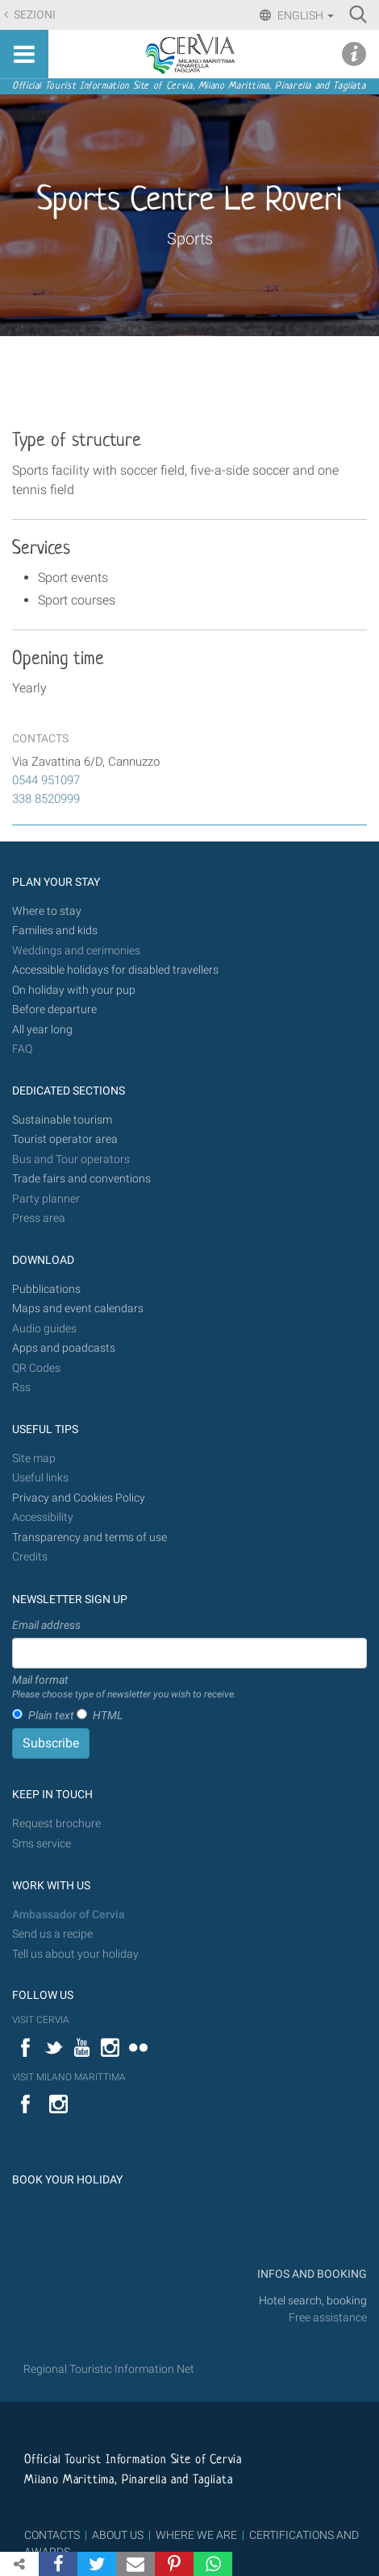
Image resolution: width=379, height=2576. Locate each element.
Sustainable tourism (62, 1120)
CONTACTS (52, 2534)
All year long (42, 1030)
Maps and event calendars (78, 1308)
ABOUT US (118, 2534)
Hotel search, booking (313, 2301)
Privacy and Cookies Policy (78, 1498)
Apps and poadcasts (63, 1348)
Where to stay (46, 911)
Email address (46, 1624)
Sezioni (33, 15)
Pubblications (46, 1289)
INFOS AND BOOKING (311, 2274)
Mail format (124, 1687)
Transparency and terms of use (89, 1537)
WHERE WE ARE (196, 2534)
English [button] (304, 15)
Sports (190, 238)
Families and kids (55, 930)
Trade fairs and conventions (81, 1179)
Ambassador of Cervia (68, 1915)
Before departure (54, 1009)
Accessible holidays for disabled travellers (115, 970)
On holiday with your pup (73, 990)
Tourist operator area (65, 1139)
